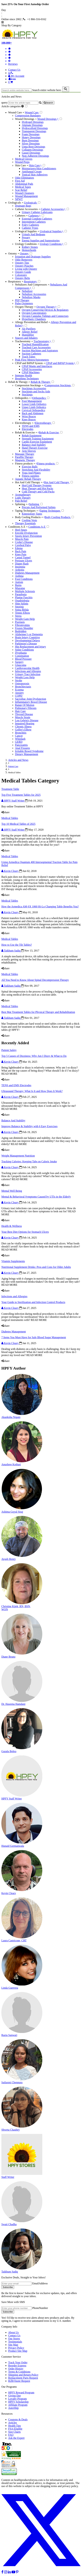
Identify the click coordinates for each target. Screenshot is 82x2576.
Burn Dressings (30, 140)
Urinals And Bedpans (33, 234)
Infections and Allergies (28, 671)
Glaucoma (20, 665)
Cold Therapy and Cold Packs (38, 491)
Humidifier (28, 334)
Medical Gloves (23, 158)
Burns (18, 585)
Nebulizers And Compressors (32, 284)
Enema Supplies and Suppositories (41, 240)
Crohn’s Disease (24, 542)
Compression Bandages (28, 115)
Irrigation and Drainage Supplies (33, 256)
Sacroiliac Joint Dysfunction (30, 698)
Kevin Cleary (10, 871)
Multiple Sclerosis (25, 591)
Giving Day (14, 2395)
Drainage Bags (23, 205)
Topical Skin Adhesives (35, 174)
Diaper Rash (22, 563)
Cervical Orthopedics (33, 410)
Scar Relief (21, 190)
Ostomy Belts (22, 278)
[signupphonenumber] (16, 2308)
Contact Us (14, 69)
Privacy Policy (16, 2347)
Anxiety (19, 692)
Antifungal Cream (32, 171)
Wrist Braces (29, 416)
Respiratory (16, 281)
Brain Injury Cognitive (27, 637)
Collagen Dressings (32, 149)
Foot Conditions (24, 579)
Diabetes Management (27, 572)
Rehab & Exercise (26, 432)
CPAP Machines (31, 372)
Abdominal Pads (24, 183)
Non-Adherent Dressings (35, 155)
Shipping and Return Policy (23, 2374)
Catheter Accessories (27, 209)
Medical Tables (9, 818)
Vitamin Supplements (13, 1261)
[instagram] (5, 2572)
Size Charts (14, 2431)
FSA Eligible (15, 2428)
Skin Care (21, 165)
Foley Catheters (30, 224)
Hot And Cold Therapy (28, 482)
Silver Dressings (31, 143)
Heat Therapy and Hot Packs (37, 488)
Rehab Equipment (31, 435)
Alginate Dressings (32, 125)
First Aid (20, 180)
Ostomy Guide (23, 271)
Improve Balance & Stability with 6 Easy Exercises (29, 1126)
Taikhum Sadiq (11, 950)
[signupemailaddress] (16, 2283)
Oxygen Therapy (25, 306)
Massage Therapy (24, 454)
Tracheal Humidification (35, 344)
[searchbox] (16, 90)
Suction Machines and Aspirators (40, 350)
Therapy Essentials (25, 523)
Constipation (22, 655)
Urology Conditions (27, 243)
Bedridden (20, 631)
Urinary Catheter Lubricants (37, 212)
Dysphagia (21, 652)
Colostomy (21, 275)
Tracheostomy (24, 341)
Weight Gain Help (25, 618)
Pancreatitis (21, 745)
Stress (18, 615)
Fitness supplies (30, 475)
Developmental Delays (27, 640)
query (4, 102)
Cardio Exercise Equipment (37, 441)
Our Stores (14, 2338)
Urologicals (16, 202)
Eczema (19, 689)
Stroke (18, 680)
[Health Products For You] (41, 34)
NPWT (19, 199)
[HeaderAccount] (16, 75)
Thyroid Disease (24, 714)
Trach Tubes (28, 356)
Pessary (26, 237)
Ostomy (14, 253)
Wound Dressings (26, 118)
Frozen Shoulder (24, 628)
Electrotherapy (24, 422)
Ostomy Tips (22, 262)
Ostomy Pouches (24, 265)
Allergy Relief (30, 331)
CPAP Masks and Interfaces (37, 366)
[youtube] (13, 2572)
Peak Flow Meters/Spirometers (32, 359)
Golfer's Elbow (23, 729)
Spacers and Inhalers (26, 337)
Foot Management (32, 401)
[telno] (10, 72)
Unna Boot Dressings (33, 146)
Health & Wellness (11, 1226)
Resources (7, 2413)
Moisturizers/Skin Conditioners (39, 168)
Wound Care (16, 112)
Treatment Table (10, 789)
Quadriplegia (22, 600)
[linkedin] (9, 2572)
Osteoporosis (22, 683)
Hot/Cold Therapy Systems (36, 485)
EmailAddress (40, 2283)
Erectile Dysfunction (26, 532)
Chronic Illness (23, 726)
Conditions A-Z (18, 526)
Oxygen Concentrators (34, 312)
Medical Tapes (23, 186)
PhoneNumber (40, 2308)
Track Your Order (17, 2362)
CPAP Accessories (32, 369)
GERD (19, 741)
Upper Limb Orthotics (34, 407)
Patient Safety (9, 1050)
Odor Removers (23, 259)
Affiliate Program (17, 2404)
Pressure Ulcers (23, 560)
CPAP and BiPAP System (30, 363)
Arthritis (19, 569)
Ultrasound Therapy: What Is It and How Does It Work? (32, 1091)
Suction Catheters (31, 353)
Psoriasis (20, 622)
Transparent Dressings (34, 131)
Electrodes (27, 429)
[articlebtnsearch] (48, 103)
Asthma (19, 575)
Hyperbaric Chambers (34, 319)
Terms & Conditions (19, 2371)
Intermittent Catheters (34, 221)
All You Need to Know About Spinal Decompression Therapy (35, 979)
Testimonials (15, 2341)
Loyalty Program (17, 2398)
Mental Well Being (11, 1190)
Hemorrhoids (29, 250)
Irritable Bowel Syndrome (29, 751)
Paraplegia (21, 594)
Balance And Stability (34, 444)
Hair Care (20, 711)
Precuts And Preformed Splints (39, 507)
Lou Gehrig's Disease (26, 720)
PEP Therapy (22, 300)
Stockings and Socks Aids (36, 391)
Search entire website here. (47, 90)
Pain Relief (21, 500)
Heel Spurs (21, 529)
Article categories (12, 106)
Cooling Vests (29, 520)
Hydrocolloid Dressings (35, 128)
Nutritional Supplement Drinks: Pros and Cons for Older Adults (36, 1267)
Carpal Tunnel (23, 557)
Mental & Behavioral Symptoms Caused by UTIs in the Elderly (36, 1196)
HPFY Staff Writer (13, 800)
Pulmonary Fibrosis (25, 708)
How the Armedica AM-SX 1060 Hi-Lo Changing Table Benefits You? (40, 906)
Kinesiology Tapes (32, 513)
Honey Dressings (31, 137)
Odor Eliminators (24, 177)
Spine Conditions (24, 649)
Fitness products (25, 463)
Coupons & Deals (18, 2419)
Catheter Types (30, 227)
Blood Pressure (23, 658)
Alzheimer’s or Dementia (29, 634)
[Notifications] (12, 79)
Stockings (27, 394)
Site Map (13, 2344)
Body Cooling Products (29, 517)
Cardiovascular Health (27, 668)
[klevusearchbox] (65, 89)
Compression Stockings (29, 385)
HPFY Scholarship (18, 2401)
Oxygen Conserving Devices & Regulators (45, 309)
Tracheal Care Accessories (36, 347)
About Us (13, 2332)
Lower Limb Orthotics (34, 404)
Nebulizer (27, 291)
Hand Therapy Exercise (35, 447)
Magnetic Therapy (25, 460)
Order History (15, 2368)
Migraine (20, 588)
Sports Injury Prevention (28, 535)
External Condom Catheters (37, 218)
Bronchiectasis (23, 686)
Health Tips (14, 2425)
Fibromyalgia (22, 625)
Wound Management (26, 196)
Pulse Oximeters (24, 303)
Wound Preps (22, 162)
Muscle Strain (22, 717)
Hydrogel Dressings (33, 122)
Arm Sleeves (29, 450)
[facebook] (2, 2572)
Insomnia (20, 566)
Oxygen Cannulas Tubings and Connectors (45, 316)
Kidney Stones (30, 247)
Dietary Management (26, 754)
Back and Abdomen (32, 413)
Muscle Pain (22, 539)
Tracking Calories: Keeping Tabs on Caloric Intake (29, 1161)
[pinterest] (17, 2572)
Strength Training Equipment (38, 438)
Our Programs (9, 2386)
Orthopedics (23, 398)
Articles (12, 2422)
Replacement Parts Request (23, 2377)
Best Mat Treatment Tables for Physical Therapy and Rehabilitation (38, 1012)
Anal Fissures (22, 748)
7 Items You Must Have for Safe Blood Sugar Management (33, 1337)
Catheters (21, 215)
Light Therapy (23, 497)
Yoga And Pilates (31, 472)
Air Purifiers (28, 328)
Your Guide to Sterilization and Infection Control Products (33, 1302)
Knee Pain (20, 554)
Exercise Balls (30, 466)
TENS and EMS (31, 426)
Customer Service (11, 2356)
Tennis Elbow (22, 612)
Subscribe (8, 2287)
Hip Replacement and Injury (30, 646)
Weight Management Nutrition (18, 1155)
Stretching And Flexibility (36, 469)
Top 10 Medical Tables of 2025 (18, 823)
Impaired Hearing (24, 723)
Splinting (21, 504)
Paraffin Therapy (24, 457)
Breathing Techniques (27, 378)
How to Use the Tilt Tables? (16, 944)
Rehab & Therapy (19, 381)
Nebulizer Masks (31, 297)
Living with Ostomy (26, 268)
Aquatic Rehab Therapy (28, 478)
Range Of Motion (24, 705)
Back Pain (20, 551)
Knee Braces (29, 419)
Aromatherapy (23, 494)
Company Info (9, 2326)
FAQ (10, 2434)
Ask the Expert (16, 2437)
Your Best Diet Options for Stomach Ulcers (25, 1231)
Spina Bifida (22, 609)
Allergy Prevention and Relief (32, 322)
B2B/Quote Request (19, 2380)
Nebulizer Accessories (34, 294)
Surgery (19, 662)
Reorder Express (17, 2365)
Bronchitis (20, 732)
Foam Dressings (31, 134)
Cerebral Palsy (23, 545)
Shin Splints (21, 603)
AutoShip (13, 2407)
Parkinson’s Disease (26, 643)
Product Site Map (17, 2350)
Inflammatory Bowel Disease (31, 701)
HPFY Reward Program (21, 2392)
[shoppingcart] (44, 82)
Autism (19, 582)
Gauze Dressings (31, 152)
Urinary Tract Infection (27, 674)
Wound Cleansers (24, 193)
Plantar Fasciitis (24, 597)
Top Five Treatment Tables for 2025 (21, 794)
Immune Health (23, 375)
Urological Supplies (27, 231)
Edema (19, 548)
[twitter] (41, 2568)
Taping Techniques (26, 510)
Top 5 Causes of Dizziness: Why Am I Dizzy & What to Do (33, 1055)
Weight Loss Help (25, 677)
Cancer (19, 735)
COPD (18, 695)
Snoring (19, 606)
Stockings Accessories (34, 388)
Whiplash (20, 738)
